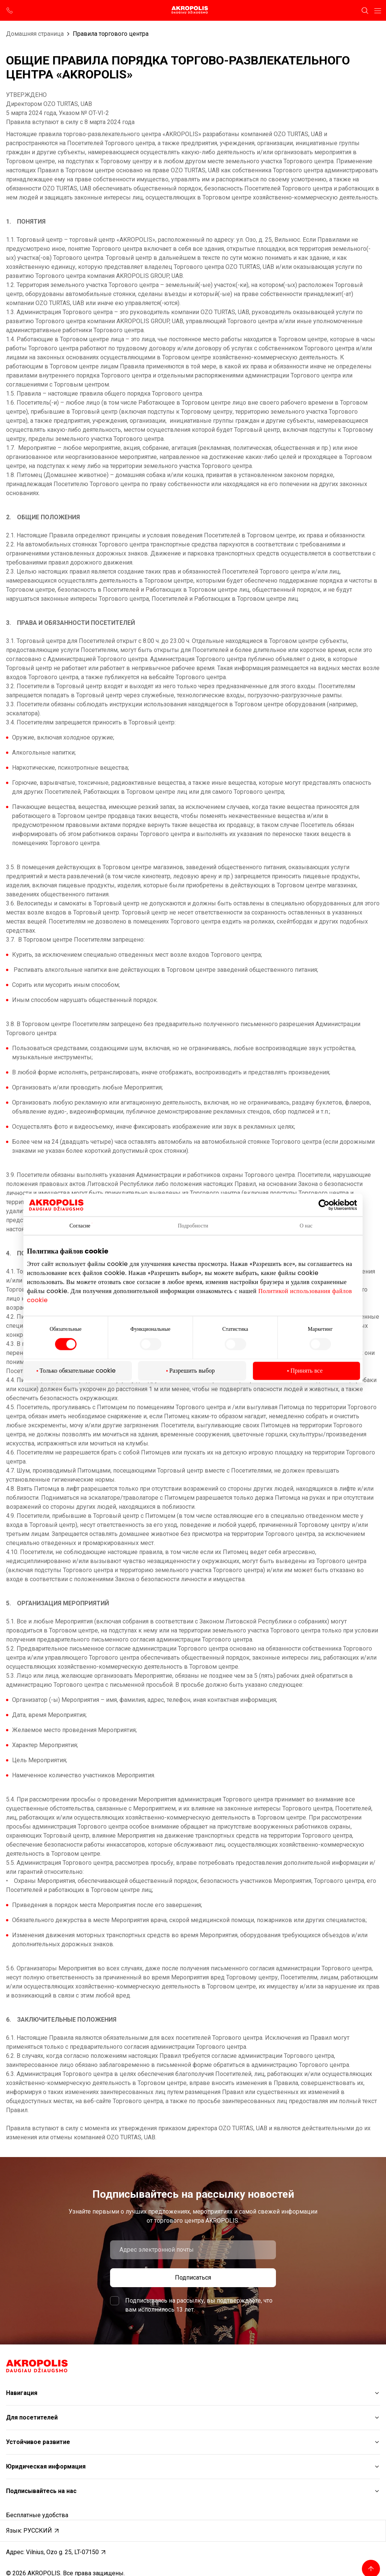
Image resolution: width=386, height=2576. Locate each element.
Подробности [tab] (193, 1225)
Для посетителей (32, 2417)
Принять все (306, 1370)
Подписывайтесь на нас (41, 2491)
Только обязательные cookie (78, 1370)
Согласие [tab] (79, 1225)
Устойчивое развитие (38, 2442)
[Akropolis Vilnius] (193, 10)
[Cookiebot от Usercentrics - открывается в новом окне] (329, 1205)
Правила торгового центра (111, 33)
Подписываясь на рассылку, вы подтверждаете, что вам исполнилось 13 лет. (199, 2305)
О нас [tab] (306, 1225)
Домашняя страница (35, 33)
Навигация (21, 2392)
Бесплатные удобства (37, 2515)
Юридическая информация (46, 2466)
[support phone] (10, 10)
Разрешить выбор (192, 1370)
